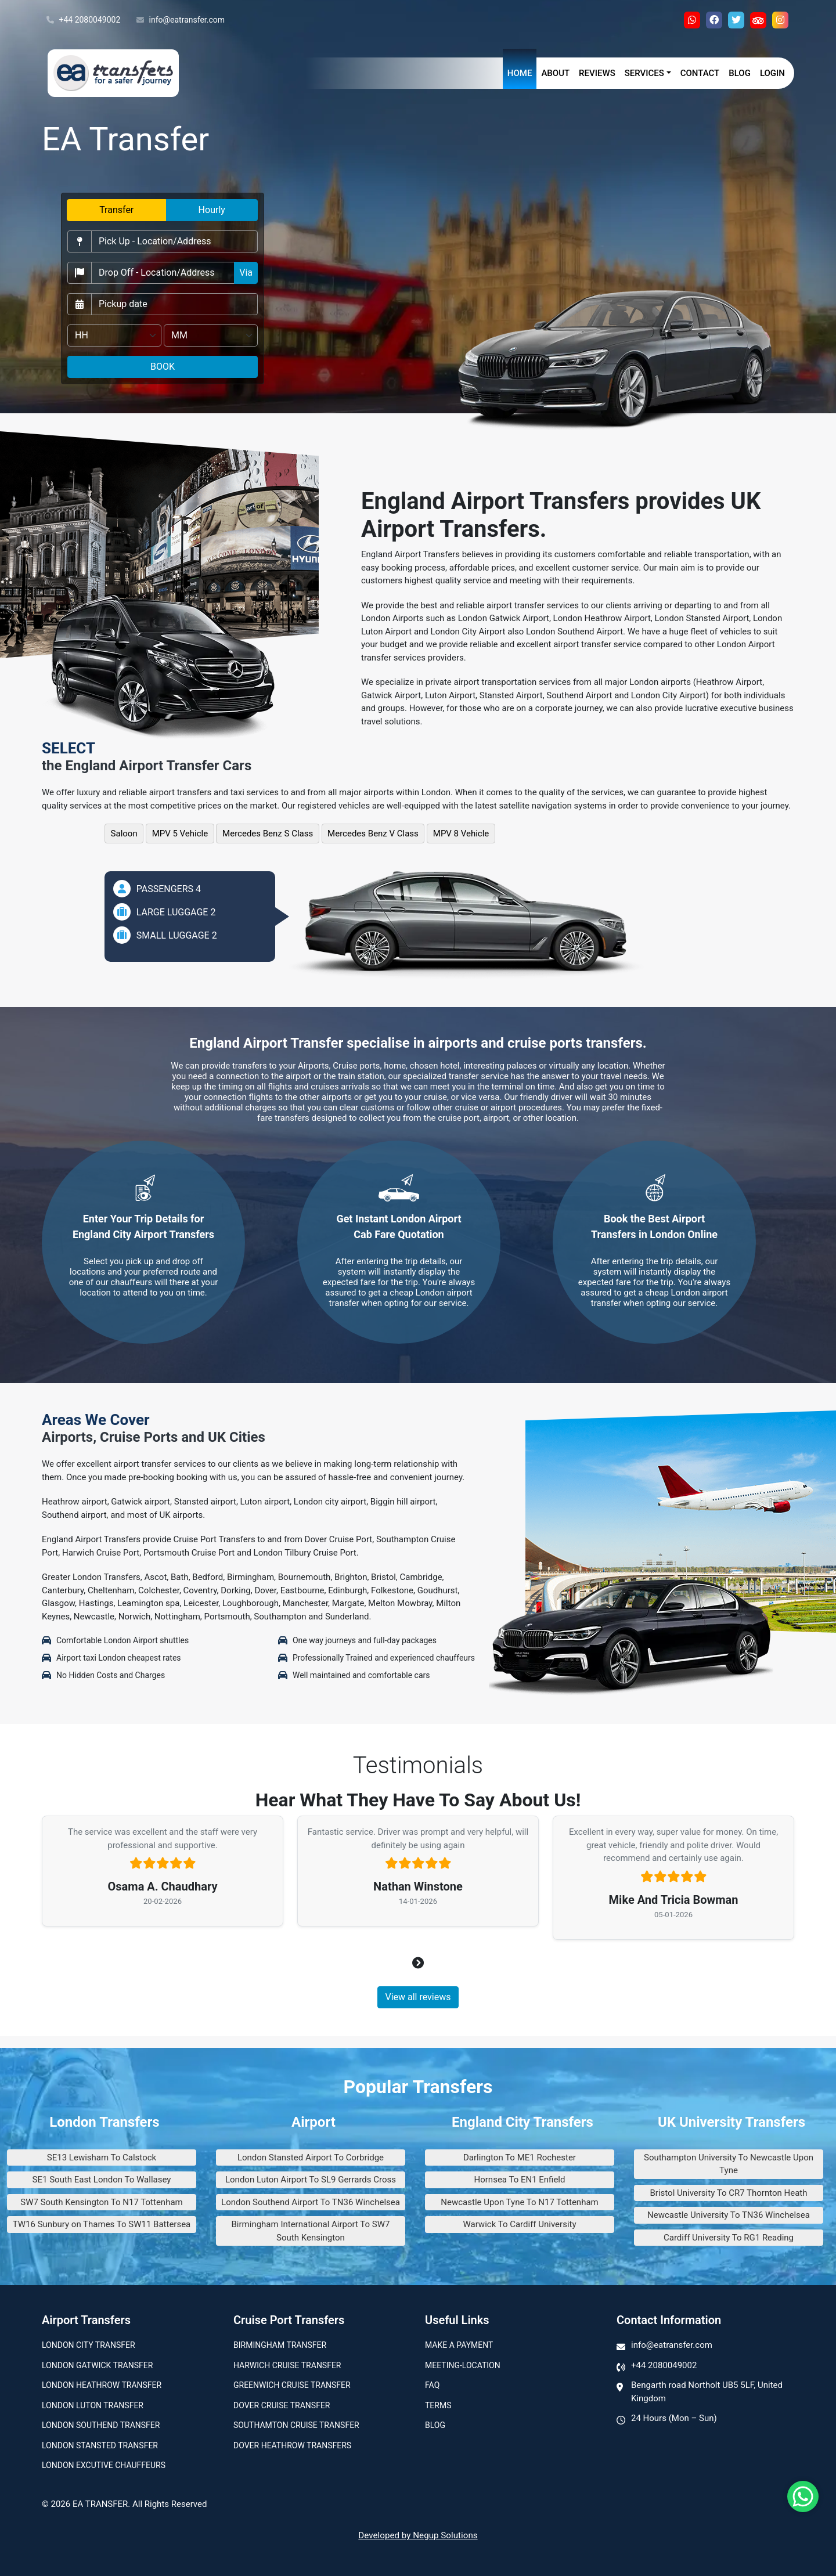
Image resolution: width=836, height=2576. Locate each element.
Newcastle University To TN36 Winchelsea (728, 2215)
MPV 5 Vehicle (180, 833)
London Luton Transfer (92, 2405)
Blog (740, 73)
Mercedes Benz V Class (373, 833)
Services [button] (644, 73)
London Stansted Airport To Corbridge (310, 2157)
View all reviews (418, 1997)
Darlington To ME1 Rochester (519, 2157)
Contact (700, 73)
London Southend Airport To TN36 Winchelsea (310, 2202)
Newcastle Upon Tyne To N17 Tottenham (519, 2202)
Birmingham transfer (279, 2345)
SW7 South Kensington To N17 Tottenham (101, 2202)
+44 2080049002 (83, 20)
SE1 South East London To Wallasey (102, 2179)
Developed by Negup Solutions (417, 2535)
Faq (432, 2385)
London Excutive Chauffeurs (103, 2465)
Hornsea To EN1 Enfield (519, 2179)
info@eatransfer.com (180, 20)
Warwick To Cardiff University (519, 2224)
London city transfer (88, 2345)
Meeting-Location (462, 2365)
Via (246, 272)
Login (772, 73)
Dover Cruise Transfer (281, 2405)
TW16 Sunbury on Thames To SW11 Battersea (102, 2224)
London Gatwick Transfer (97, 2365)
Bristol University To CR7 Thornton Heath (729, 2193)
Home (519, 73)
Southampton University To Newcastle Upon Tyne (728, 2164)
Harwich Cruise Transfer (287, 2365)
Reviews (597, 73)
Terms (438, 2405)
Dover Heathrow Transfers (292, 2445)
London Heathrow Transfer (101, 2385)
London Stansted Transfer (100, 2445)
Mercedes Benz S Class (267, 833)
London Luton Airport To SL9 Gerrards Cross (310, 2179)
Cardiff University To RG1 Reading (729, 2237)
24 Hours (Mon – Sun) (674, 2418)
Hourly (212, 209)
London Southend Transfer (101, 2425)
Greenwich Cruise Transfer (292, 2385)
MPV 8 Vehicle (461, 833)
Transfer (116, 209)
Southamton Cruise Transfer (296, 2425)
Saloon (124, 833)
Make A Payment (459, 2345)
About (555, 73)
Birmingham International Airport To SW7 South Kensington (311, 2231)
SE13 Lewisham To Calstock (101, 2157)
